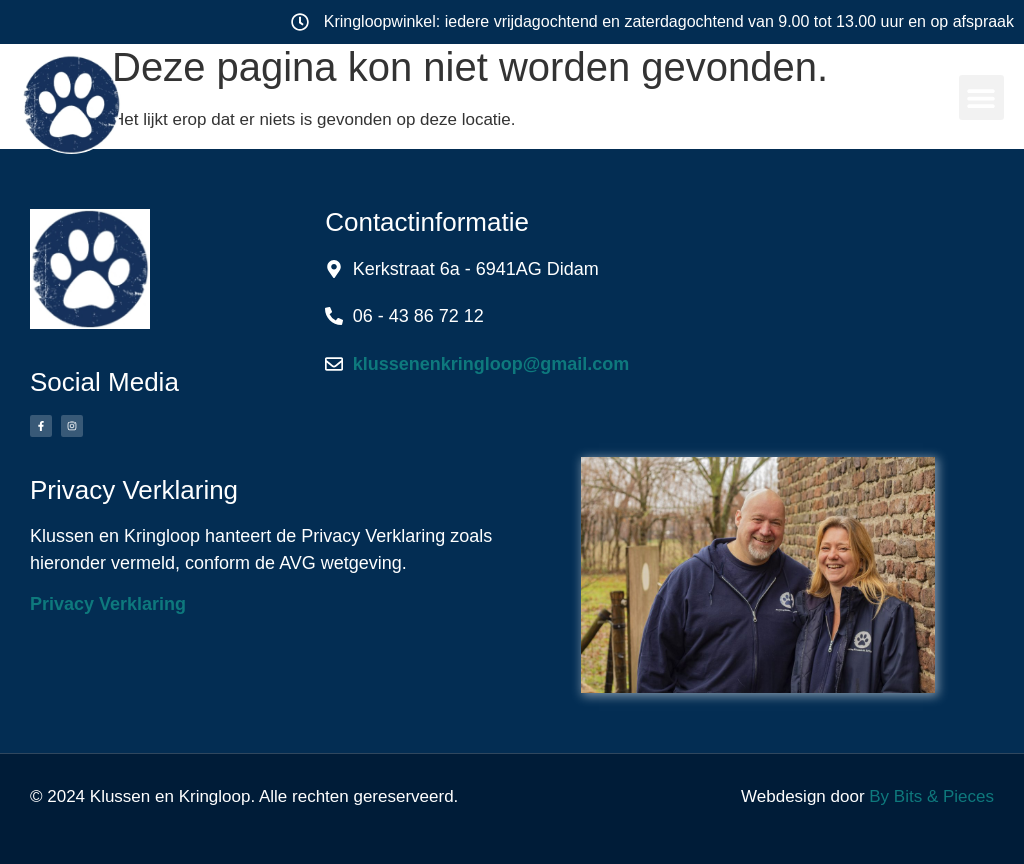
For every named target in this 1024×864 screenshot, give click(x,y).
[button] (981, 97)
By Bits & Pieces (931, 796)
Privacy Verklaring (108, 604)
